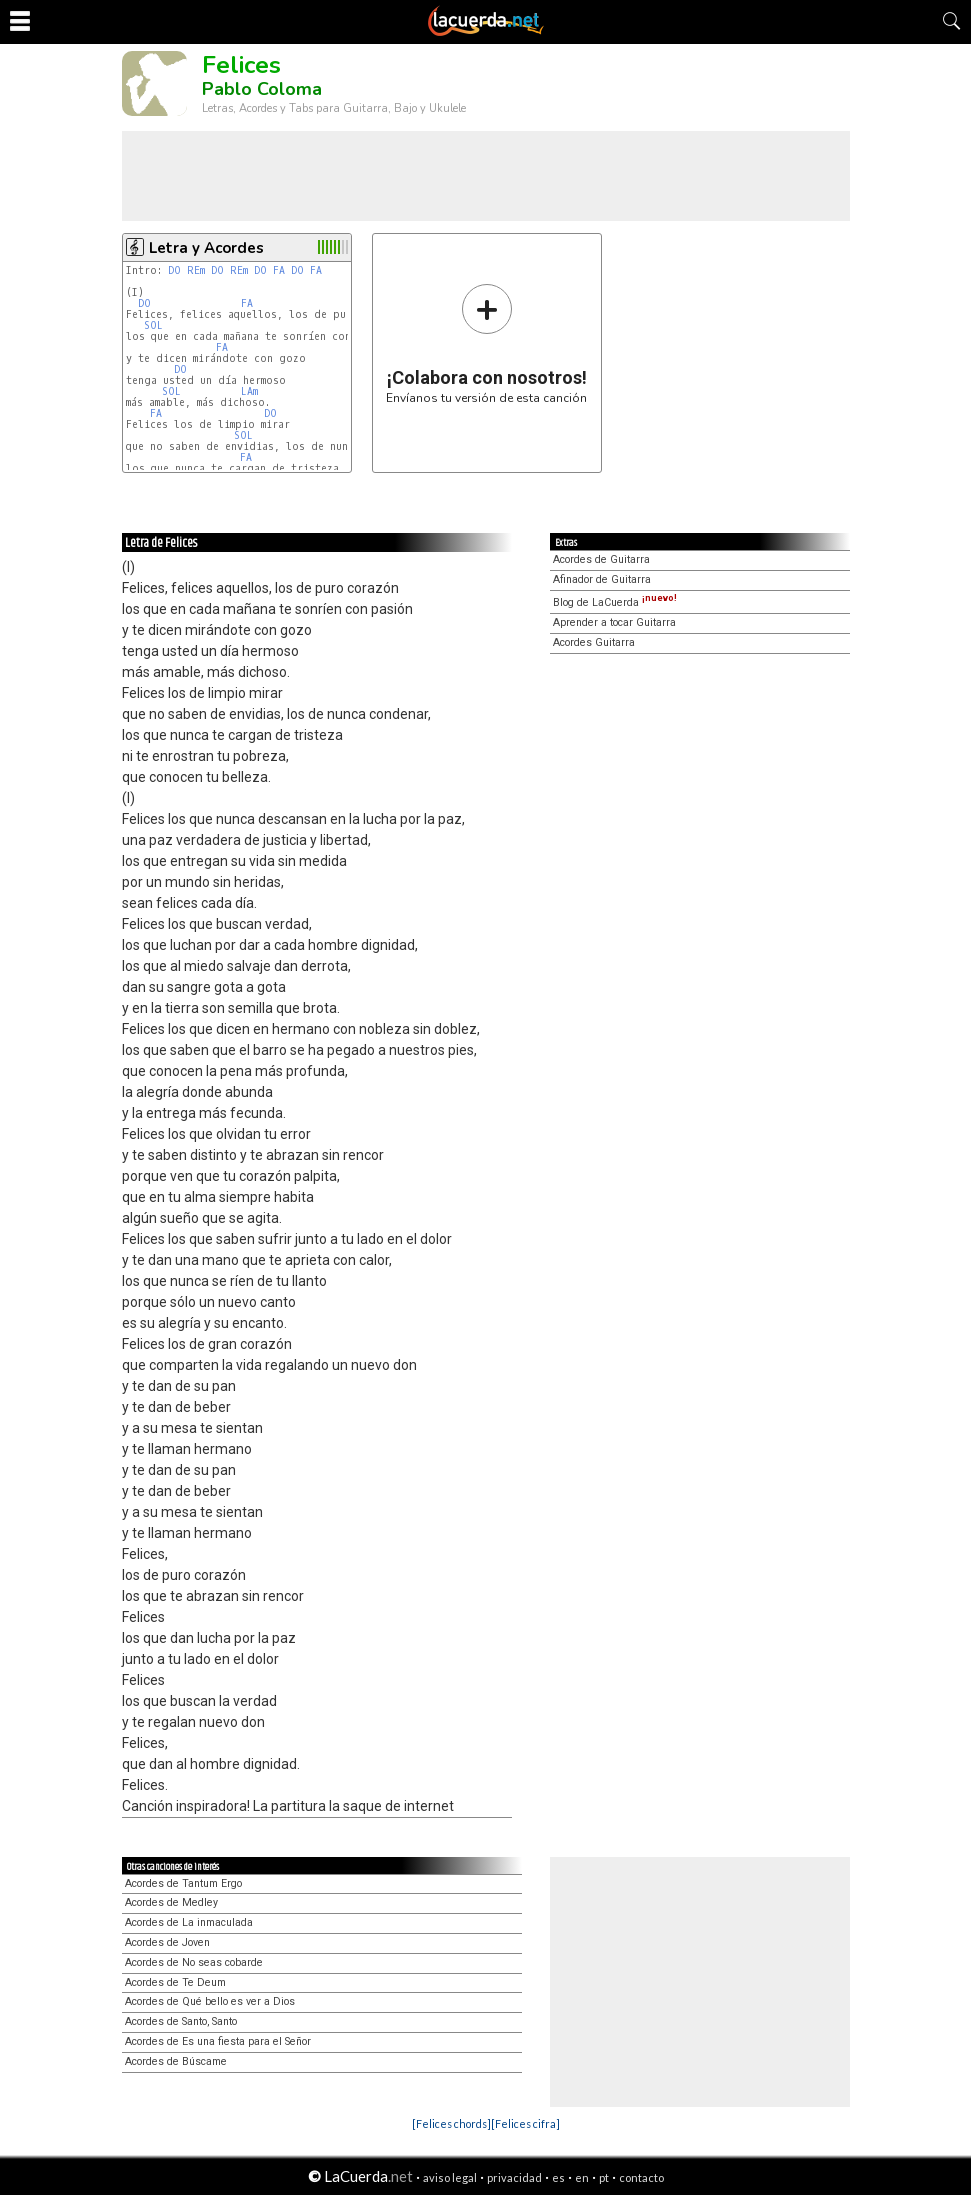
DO (174, 270)
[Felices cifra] (525, 2123)
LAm (249, 391)
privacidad (514, 2177)
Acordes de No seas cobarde (194, 1962)
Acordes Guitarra (594, 642)
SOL (153, 325)
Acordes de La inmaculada (189, 1922)
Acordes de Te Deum (175, 1982)
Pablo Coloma (262, 89)
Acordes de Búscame (176, 2061)
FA (279, 270)
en (582, 2177)
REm (196, 270)
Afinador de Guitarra (602, 579)
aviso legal (450, 2177)
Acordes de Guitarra (601, 559)
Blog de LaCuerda (615, 602)
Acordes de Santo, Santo (181, 2021)
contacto (641, 2177)
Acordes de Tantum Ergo (183, 1883)
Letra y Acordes (206, 248)
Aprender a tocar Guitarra (614, 622)
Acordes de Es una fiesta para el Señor (218, 2041)
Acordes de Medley (171, 1902)
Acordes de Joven (167, 1942)
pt (604, 2177)
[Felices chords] (451, 2123)
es (558, 2177)
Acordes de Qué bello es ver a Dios (210, 2001)
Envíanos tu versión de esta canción (486, 343)
